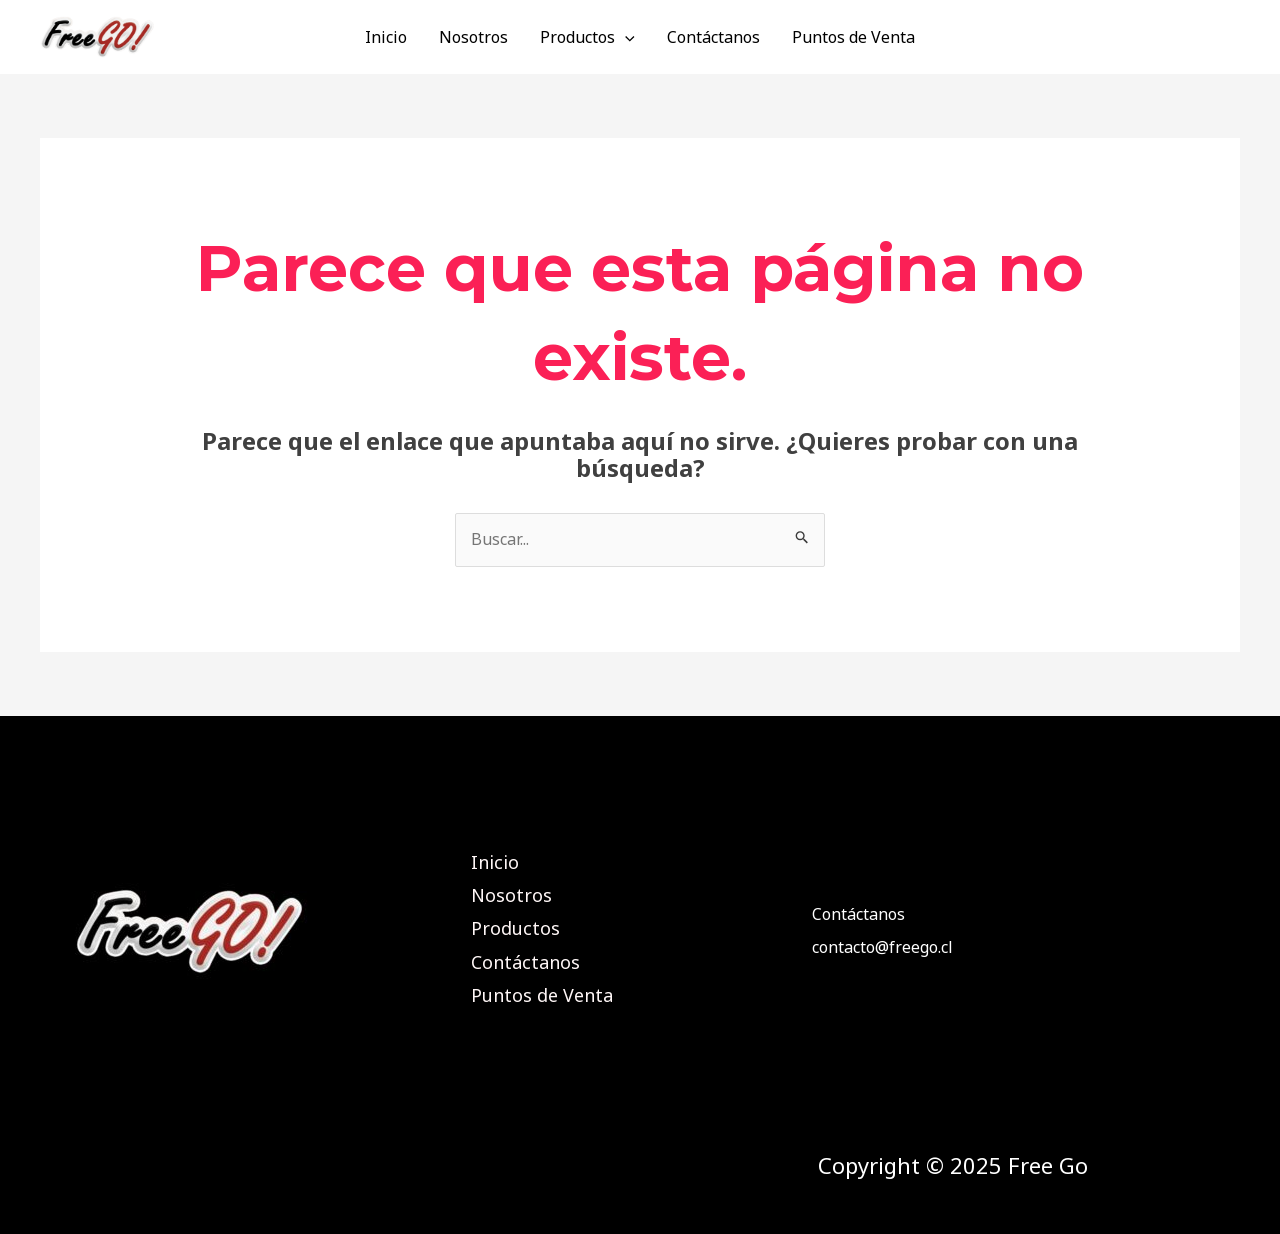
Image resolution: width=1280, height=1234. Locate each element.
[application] (625, 37)
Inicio (386, 37)
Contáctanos (713, 37)
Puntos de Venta (853, 37)
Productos (587, 37)
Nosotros (473, 37)
